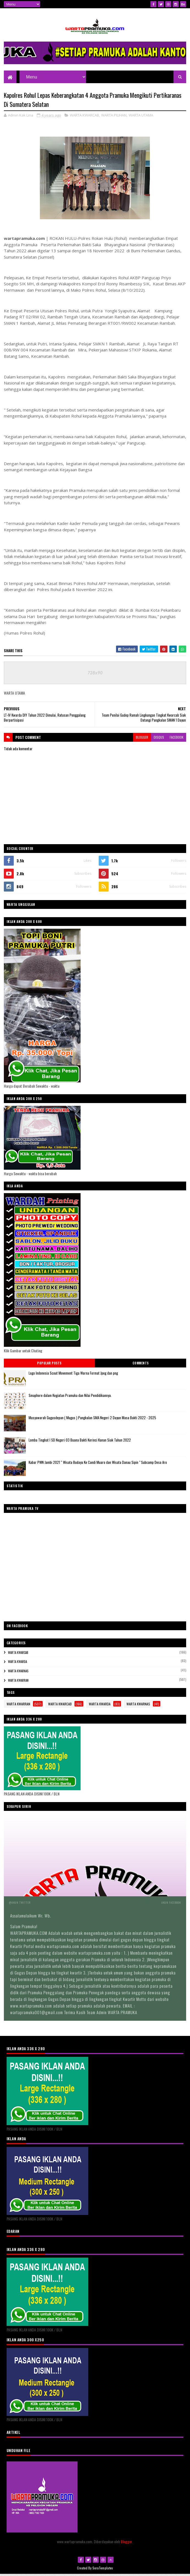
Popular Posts (49, 1365)
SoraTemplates (102, 2569)
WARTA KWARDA (17, 1663)
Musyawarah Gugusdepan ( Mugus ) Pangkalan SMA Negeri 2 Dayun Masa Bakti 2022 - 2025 (92, 1419)
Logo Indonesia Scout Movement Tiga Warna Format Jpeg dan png (73, 1375)
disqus (159, 739)
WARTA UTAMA (141, 117)
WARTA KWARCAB (84, 117)
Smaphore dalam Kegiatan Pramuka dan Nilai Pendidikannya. (70, 1397)
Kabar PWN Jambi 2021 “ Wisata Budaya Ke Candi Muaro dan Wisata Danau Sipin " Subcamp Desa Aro (98, 1464)
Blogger (126, 2543)
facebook (176, 739)
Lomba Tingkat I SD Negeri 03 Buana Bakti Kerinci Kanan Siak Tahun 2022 (80, 1442)
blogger (142, 739)
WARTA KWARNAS (18, 1673)
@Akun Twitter (20, 1904)
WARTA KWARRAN (18, 1682)
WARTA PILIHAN (113, 117)
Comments (141, 1365)
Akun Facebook (171, 1904)
